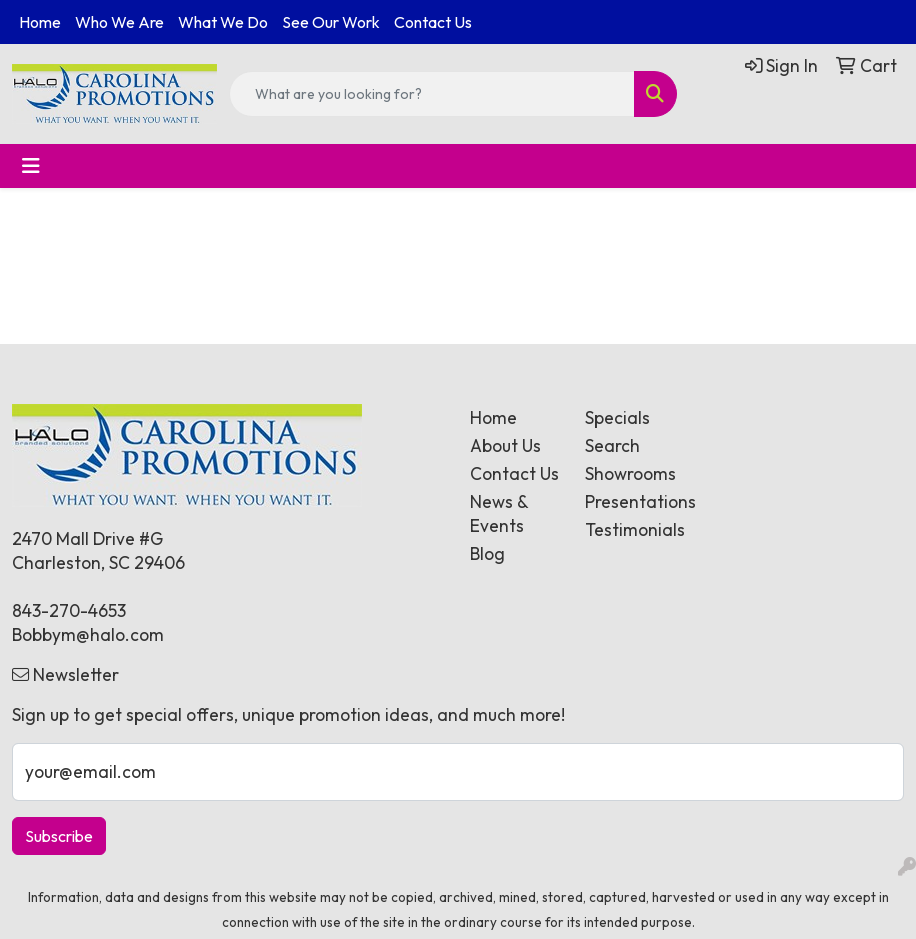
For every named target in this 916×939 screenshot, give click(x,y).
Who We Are (119, 22)
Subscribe (59, 836)
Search (612, 446)
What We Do (223, 22)
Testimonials (630, 530)
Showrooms (630, 474)
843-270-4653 (69, 611)
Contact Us (433, 22)
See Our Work (331, 22)
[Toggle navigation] (31, 166)
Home (40, 22)
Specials (617, 418)
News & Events (499, 514)
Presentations (630, 502)
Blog (487, 554)
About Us (505, 446)
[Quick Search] (432, 94)
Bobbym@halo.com (88, 635)
